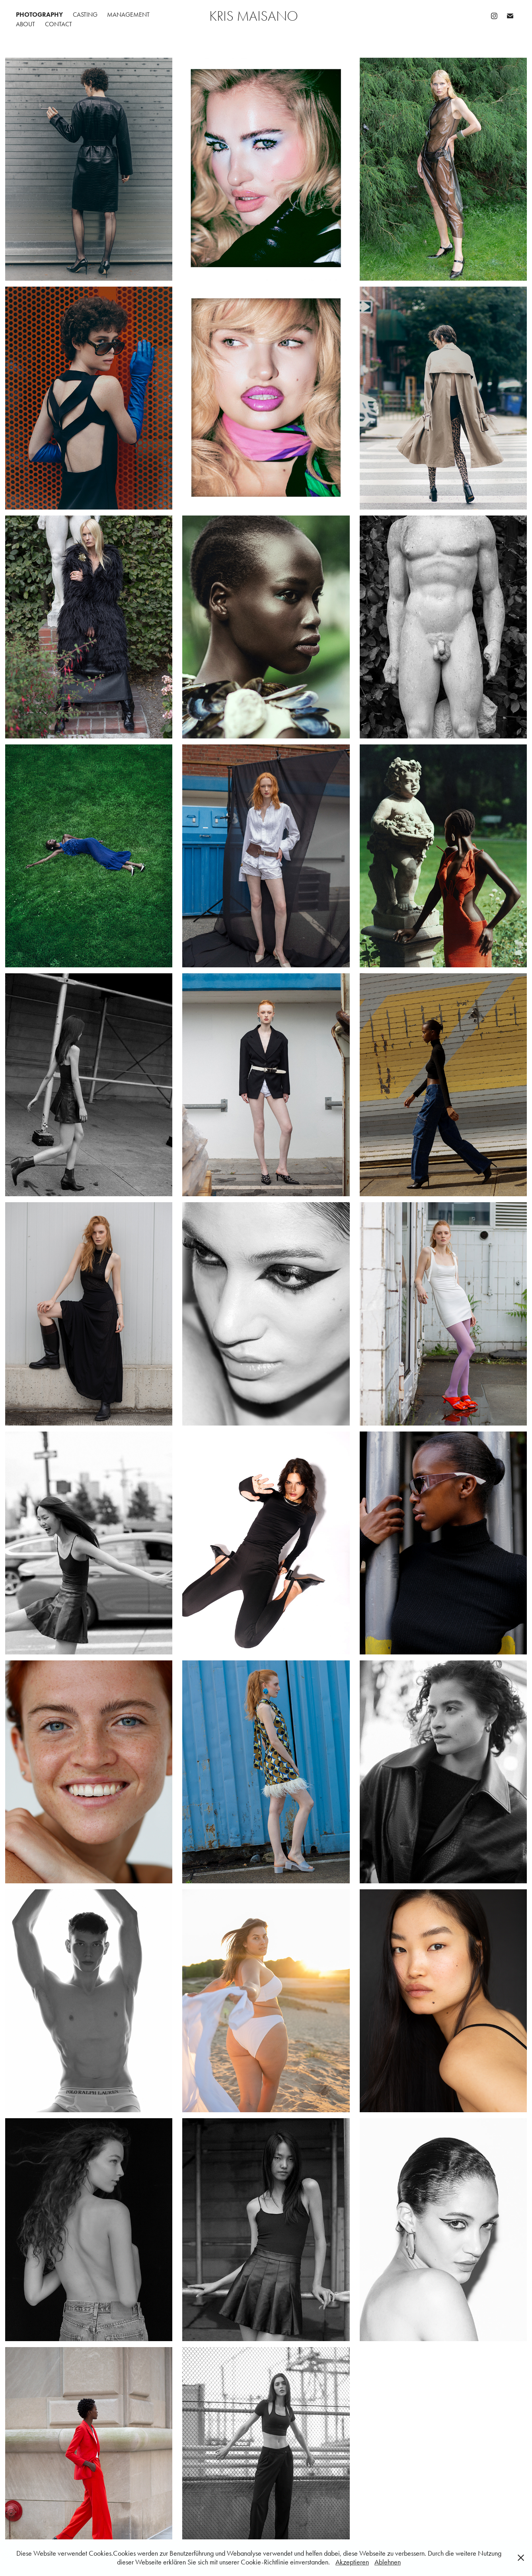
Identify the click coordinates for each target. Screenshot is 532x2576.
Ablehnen (387, 2562)
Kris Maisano (253, 16)
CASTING (85, 14)
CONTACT (58, 24)
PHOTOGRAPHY (39, 14)
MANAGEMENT (128, 14)
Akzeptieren (352, 2562)
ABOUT (25, 24)
